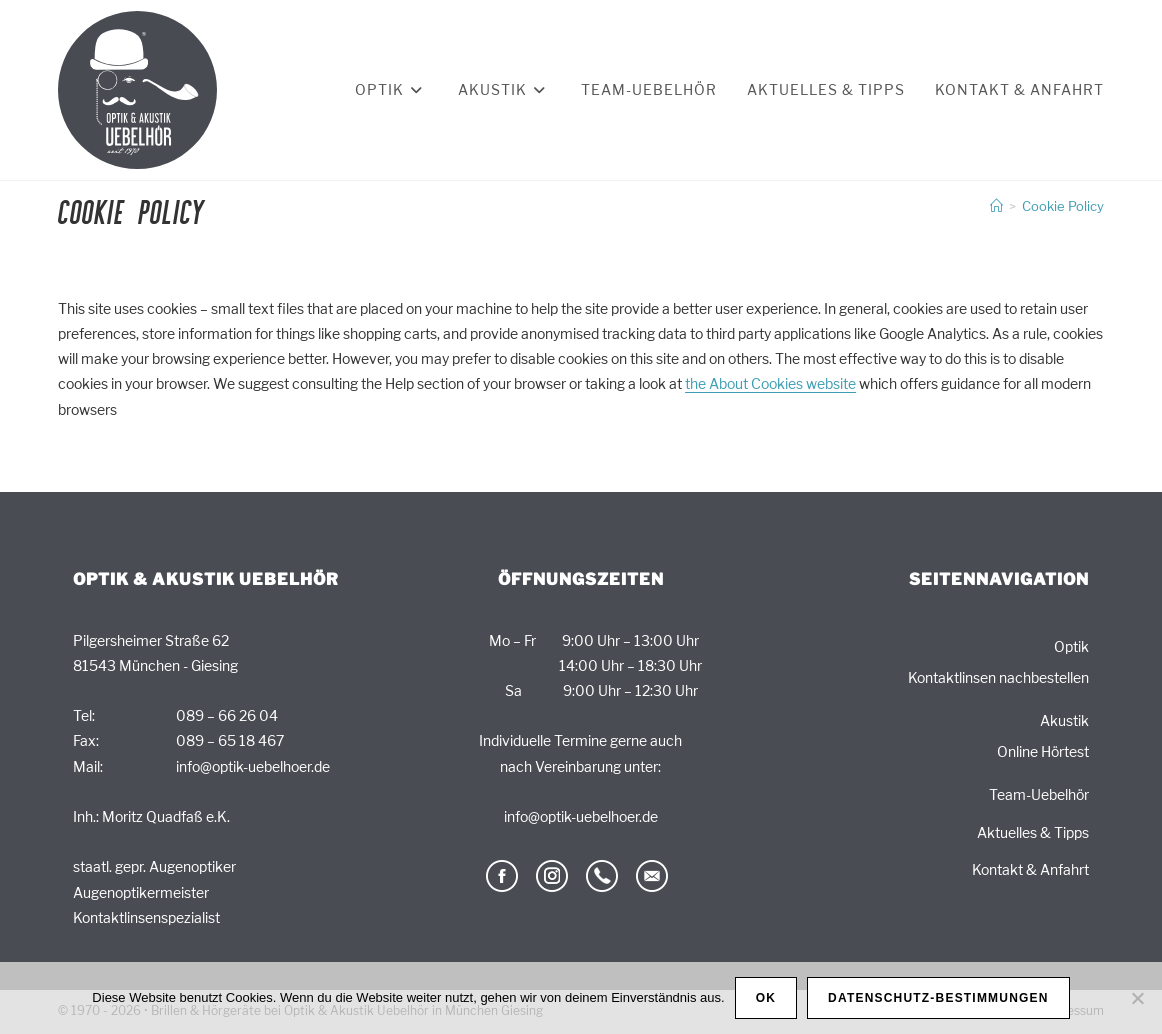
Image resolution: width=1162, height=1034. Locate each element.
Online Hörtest (1043, 751)
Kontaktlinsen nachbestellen (998, 677)
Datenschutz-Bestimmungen (938, 998)
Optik (1071, 646)
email (652, 876)
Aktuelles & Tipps (1033, 832)
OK (766, 998)
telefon (602, 876)
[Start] (996, 206)
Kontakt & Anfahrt (1030, 869)
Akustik (1064, 720)
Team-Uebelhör (1039, 794)
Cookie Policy (1063, 206)
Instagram (552, 876)
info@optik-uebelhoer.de (253, 766)
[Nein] (1137, 998)
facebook (502, 876)
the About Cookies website (770, 383)
